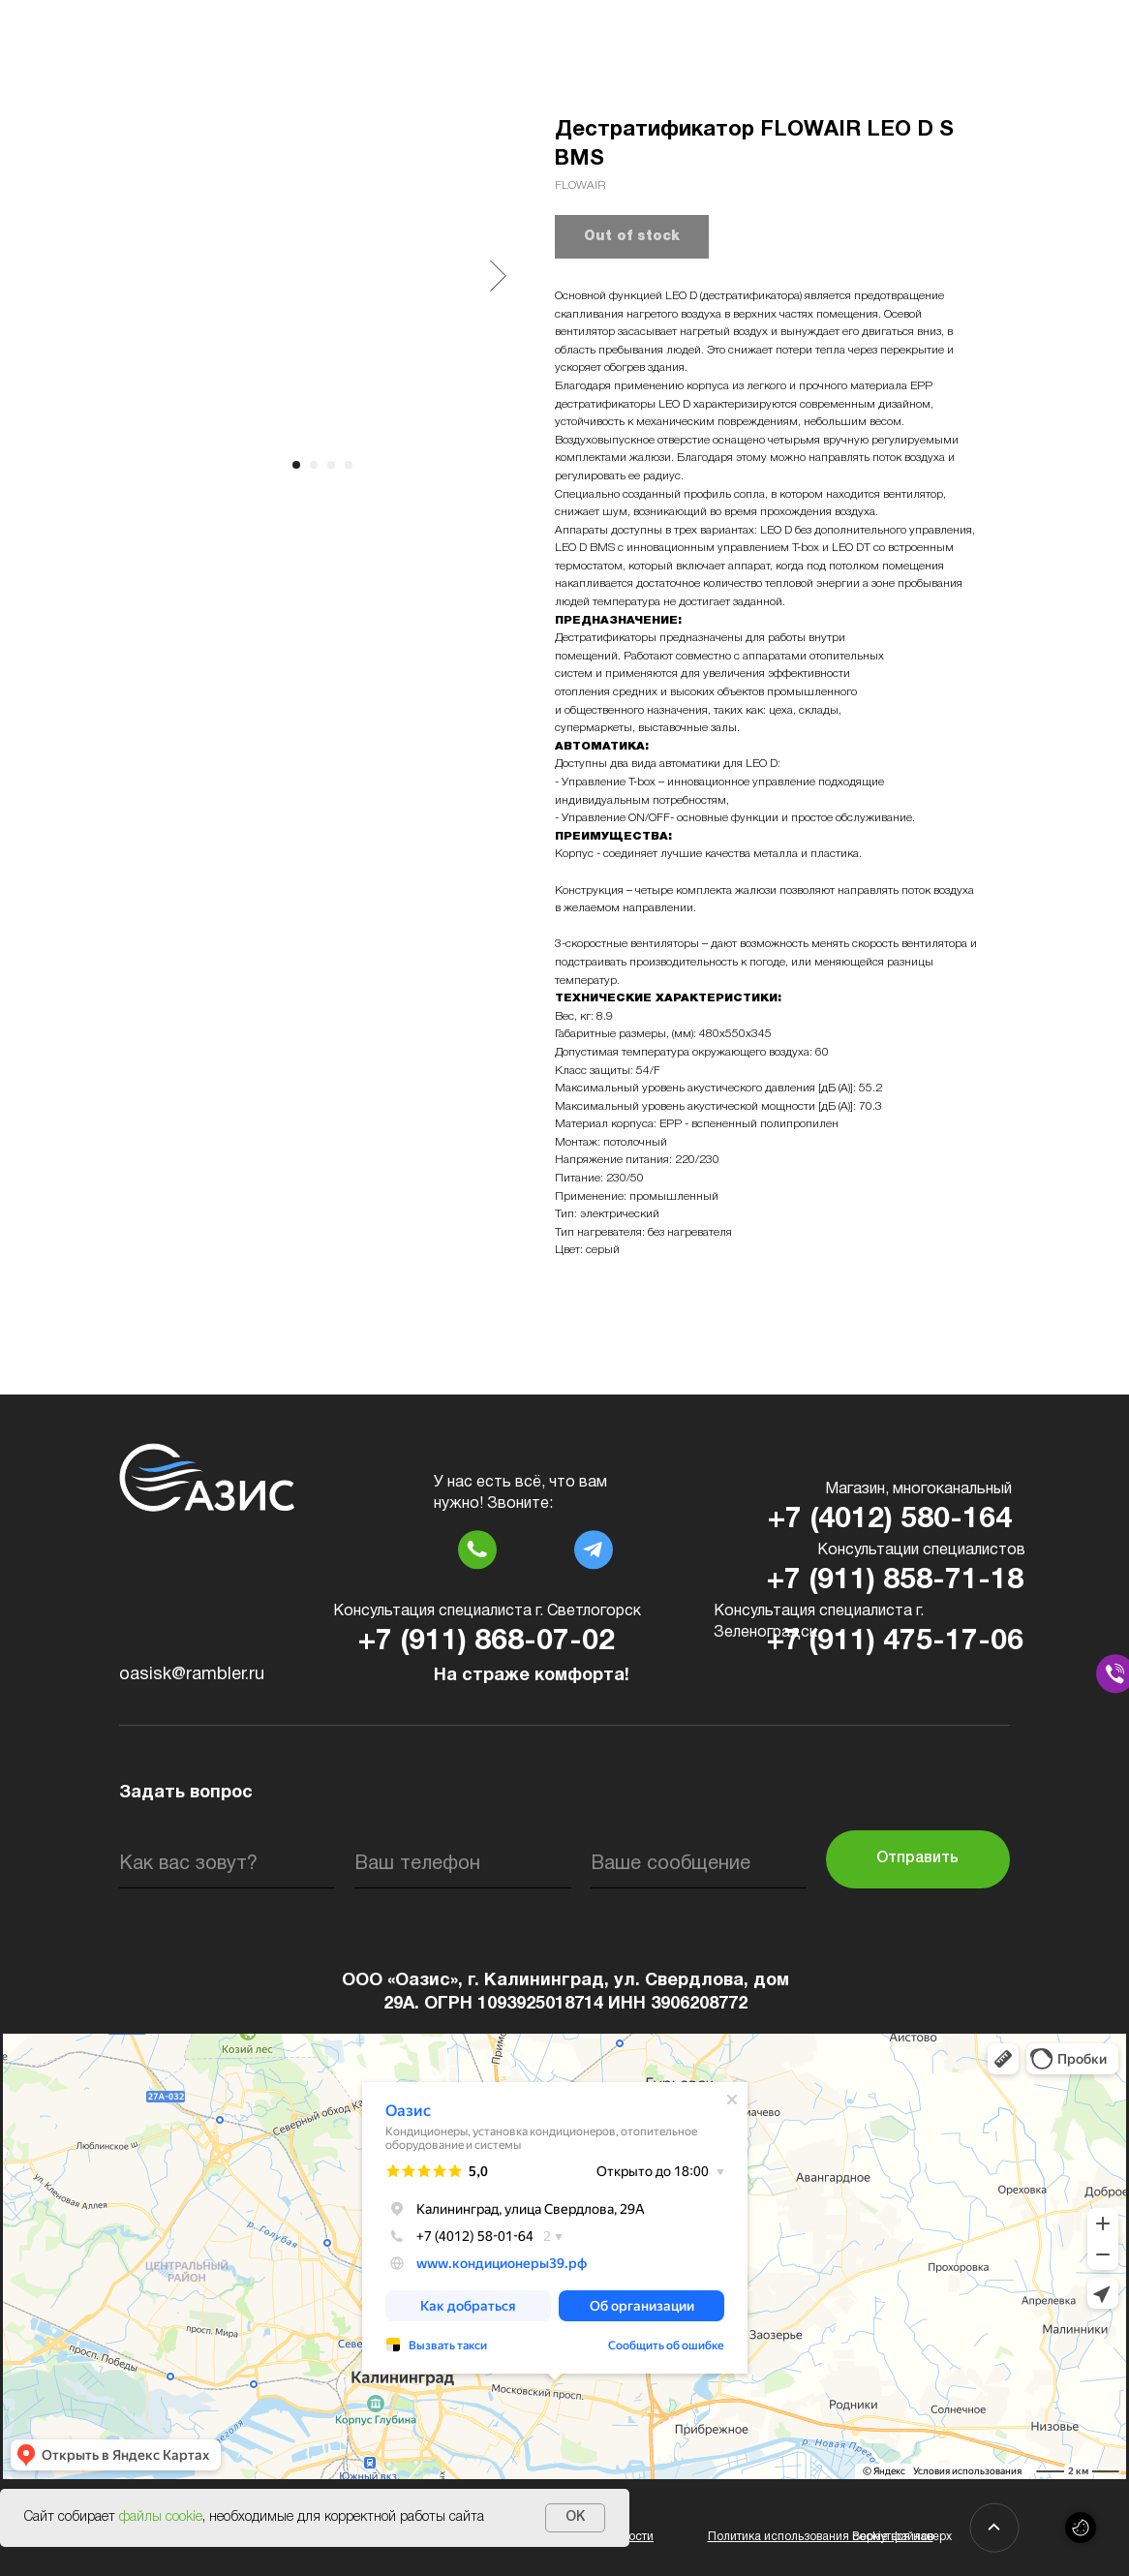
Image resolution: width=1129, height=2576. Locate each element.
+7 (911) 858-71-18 (895, 1581)
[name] (227, 1864)
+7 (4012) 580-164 (890, 1520)
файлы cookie (160, 2517)
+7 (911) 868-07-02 (486, 1642)
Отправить (917, 1858)
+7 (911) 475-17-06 (895, 1642)
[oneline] (699, 1864)
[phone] (462, 1864)
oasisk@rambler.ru (191, 1675)
